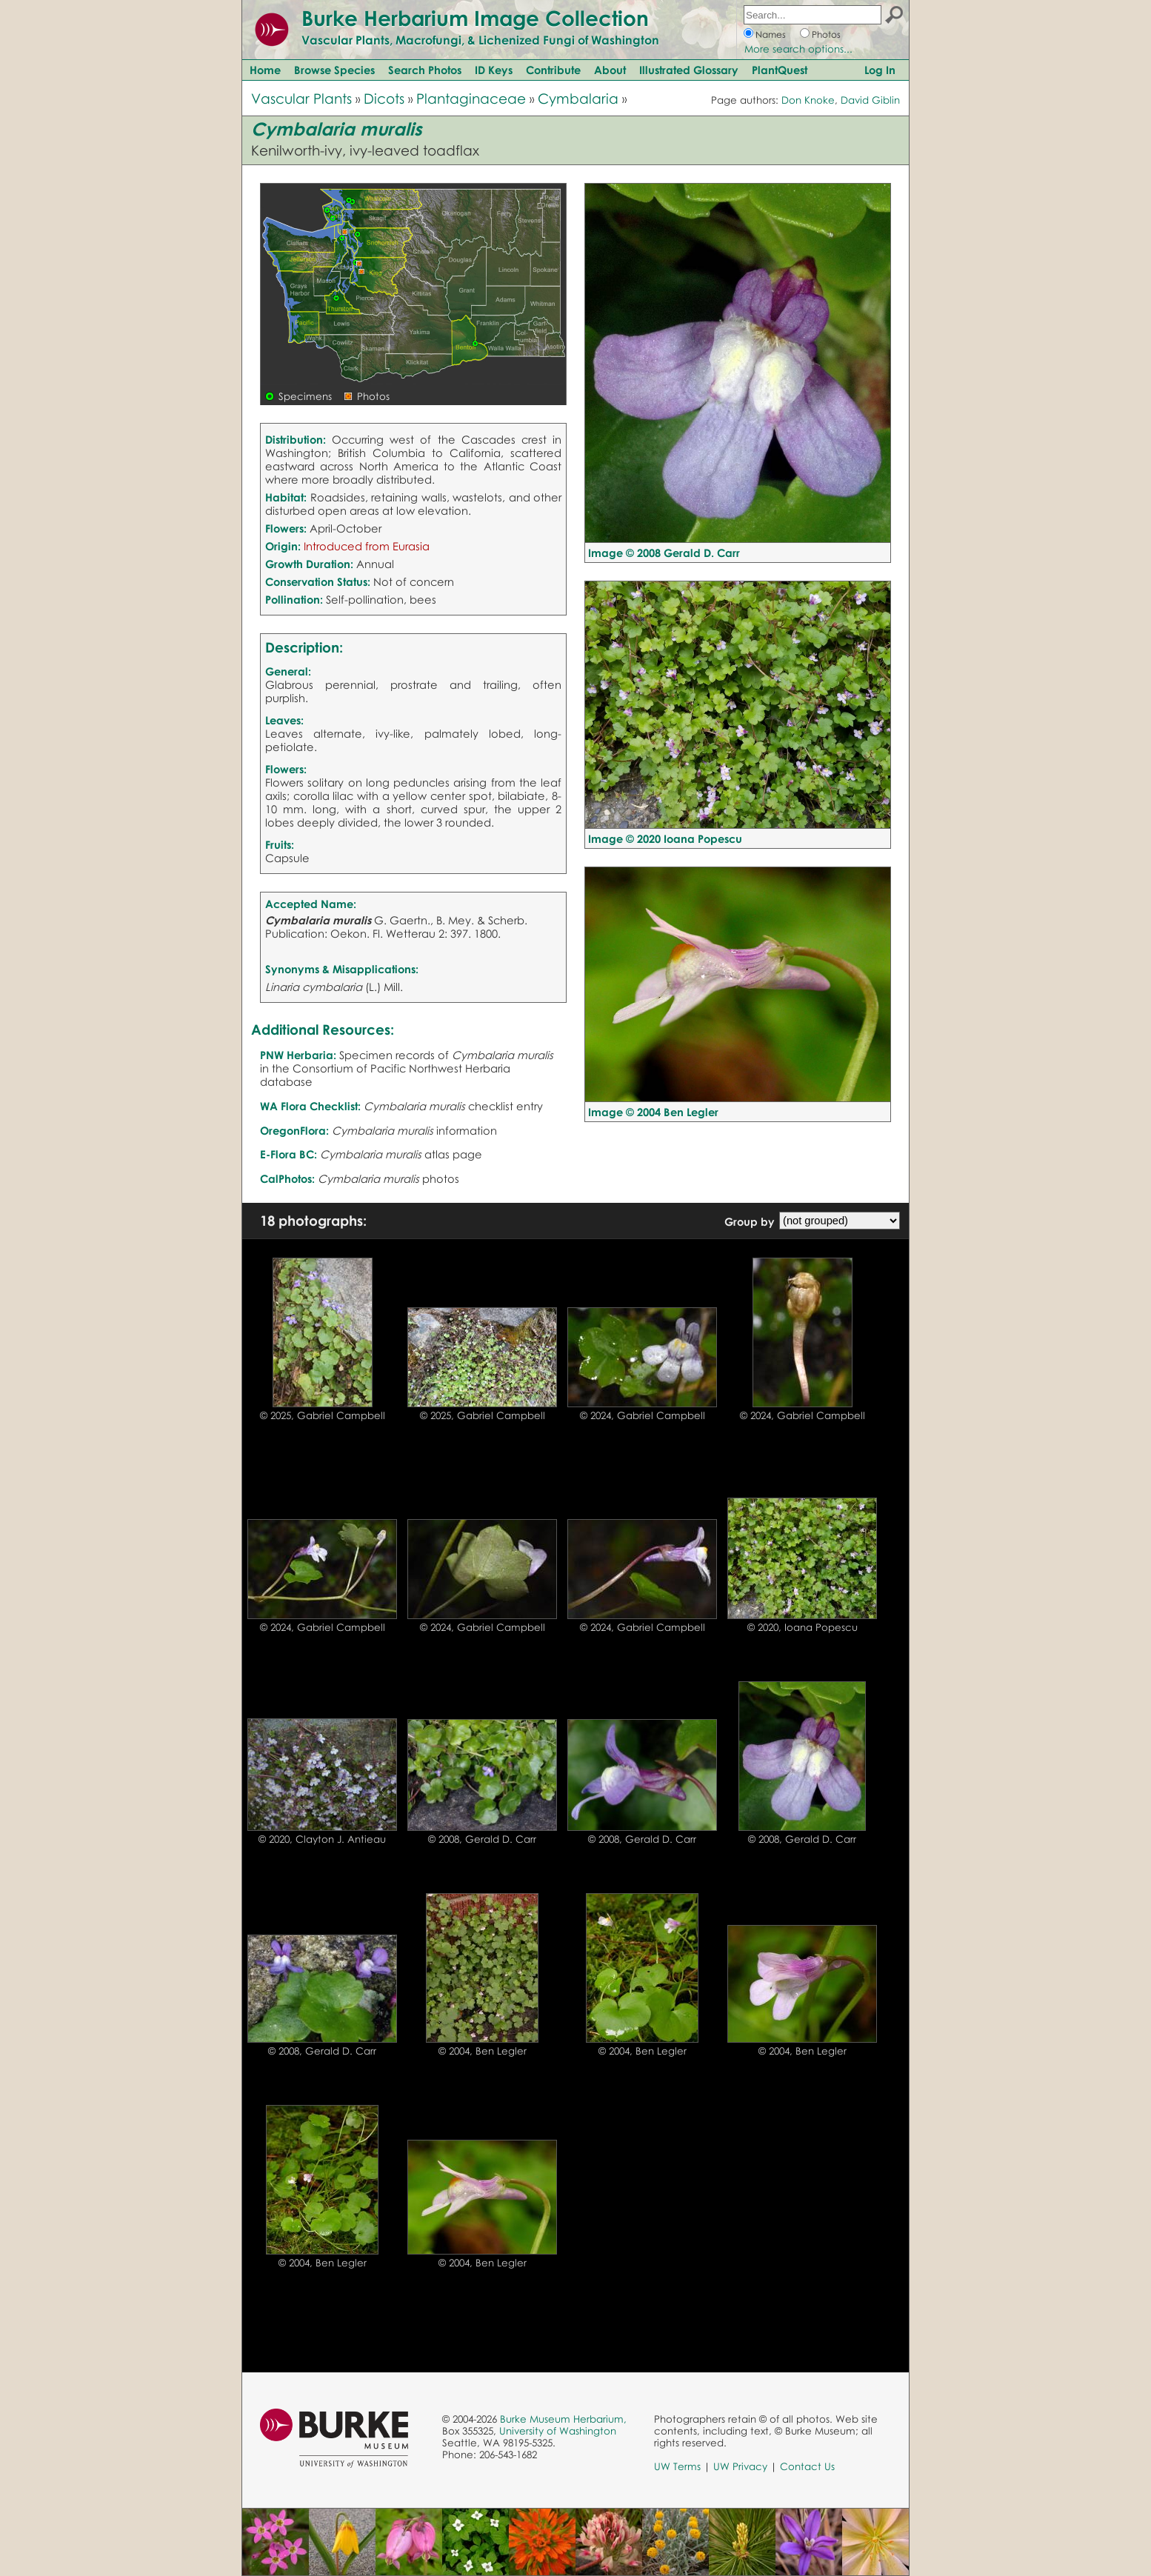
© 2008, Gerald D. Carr (482, 1839)
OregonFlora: (294, 1130)
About (610, 69)
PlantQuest (779, 69)
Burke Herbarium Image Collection (475, 17)
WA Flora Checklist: (310, 1105)
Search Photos (424, 69)
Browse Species (334, 69)
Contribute (553, 69)
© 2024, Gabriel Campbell (642, 1415)
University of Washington (557, 2431)
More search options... (798, 49)
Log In (879, 69)
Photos (826, 34)
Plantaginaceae (471, 98)
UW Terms (677, 2466)
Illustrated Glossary (688, 69)
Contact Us (807, 2466)
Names (770, 34)
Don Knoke (808, 100)
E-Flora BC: (288, 1154)
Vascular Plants (301, 98)
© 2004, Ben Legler (482, 2051)
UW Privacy (740, 2466)
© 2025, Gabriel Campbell (322, 1415)
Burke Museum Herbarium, (563, 2419)
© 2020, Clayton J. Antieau (322, 1839)
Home (265, 69)
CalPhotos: (287, 1178)
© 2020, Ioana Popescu (802, 1627)
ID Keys (494, 69)
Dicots (384, 98)
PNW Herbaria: (298, 1054)
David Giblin (870, 100)
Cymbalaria (578, 98)
